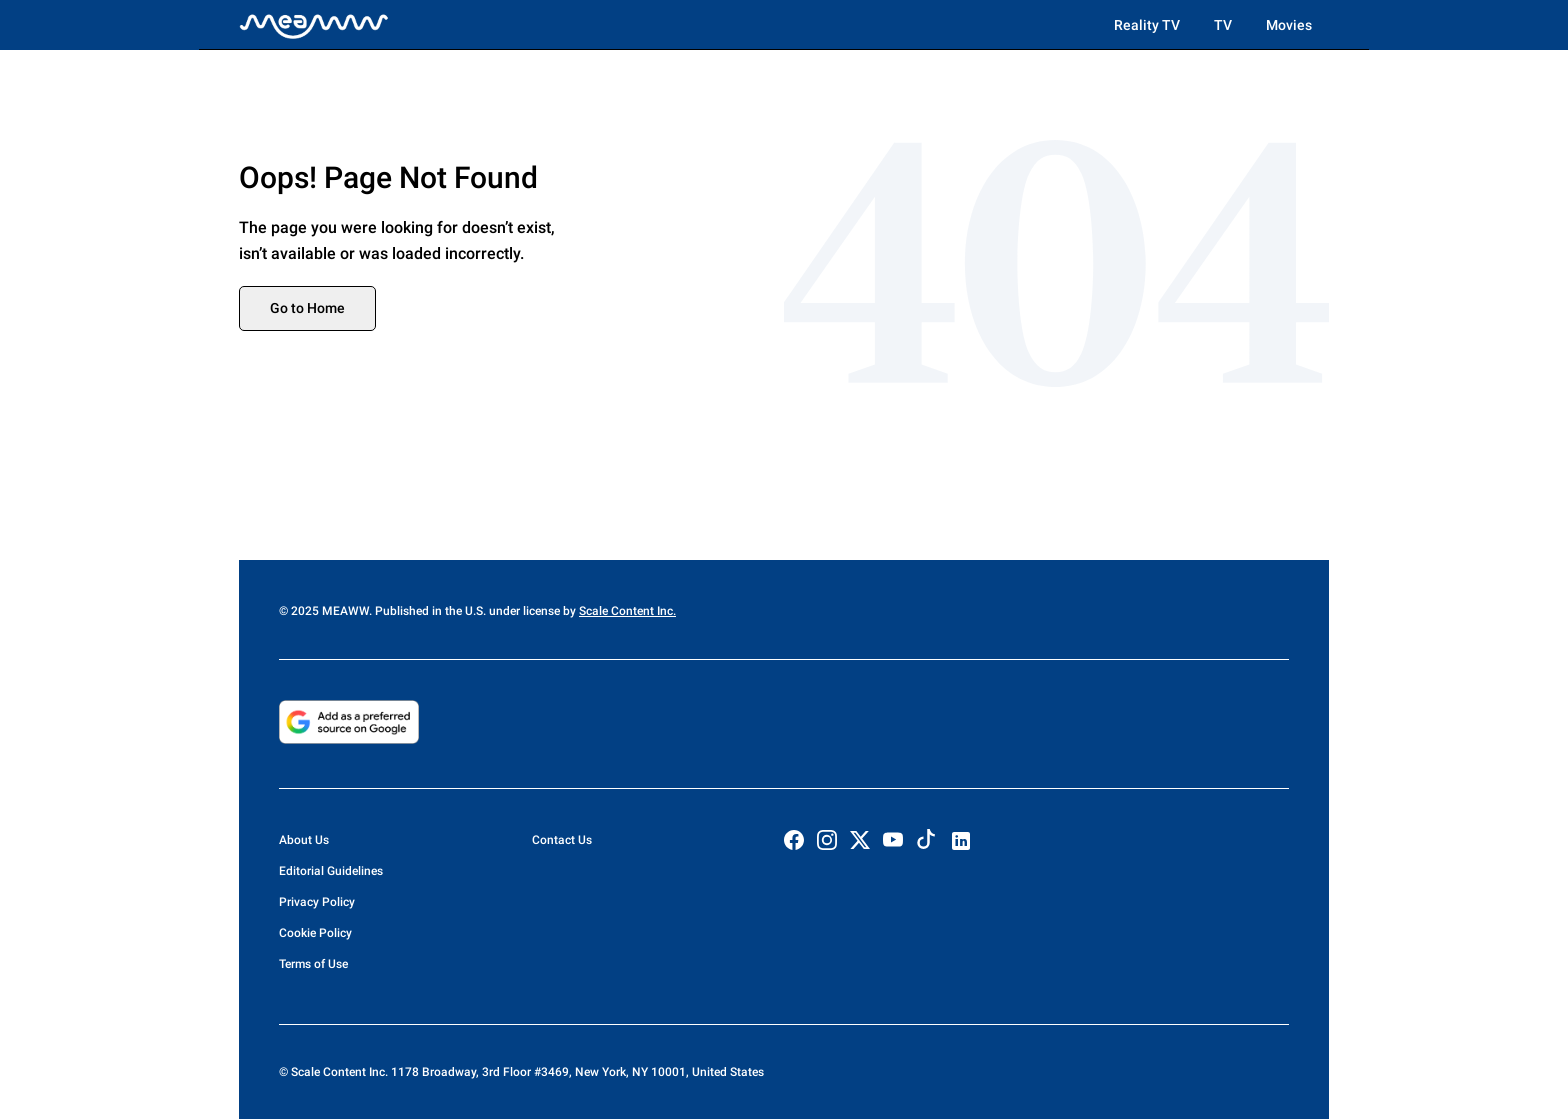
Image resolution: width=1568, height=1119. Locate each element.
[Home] (314, 25)
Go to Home (307, 308)
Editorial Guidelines (331, 871)
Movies (1289, 25)
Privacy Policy (317, 902)
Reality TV (1147, 25)
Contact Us (562, 840)
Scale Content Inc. (627, 611)
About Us (304, 840)
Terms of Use (313, 964)
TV (1223, 25)
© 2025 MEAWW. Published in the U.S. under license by (429, 611)
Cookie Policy (315, 933)
